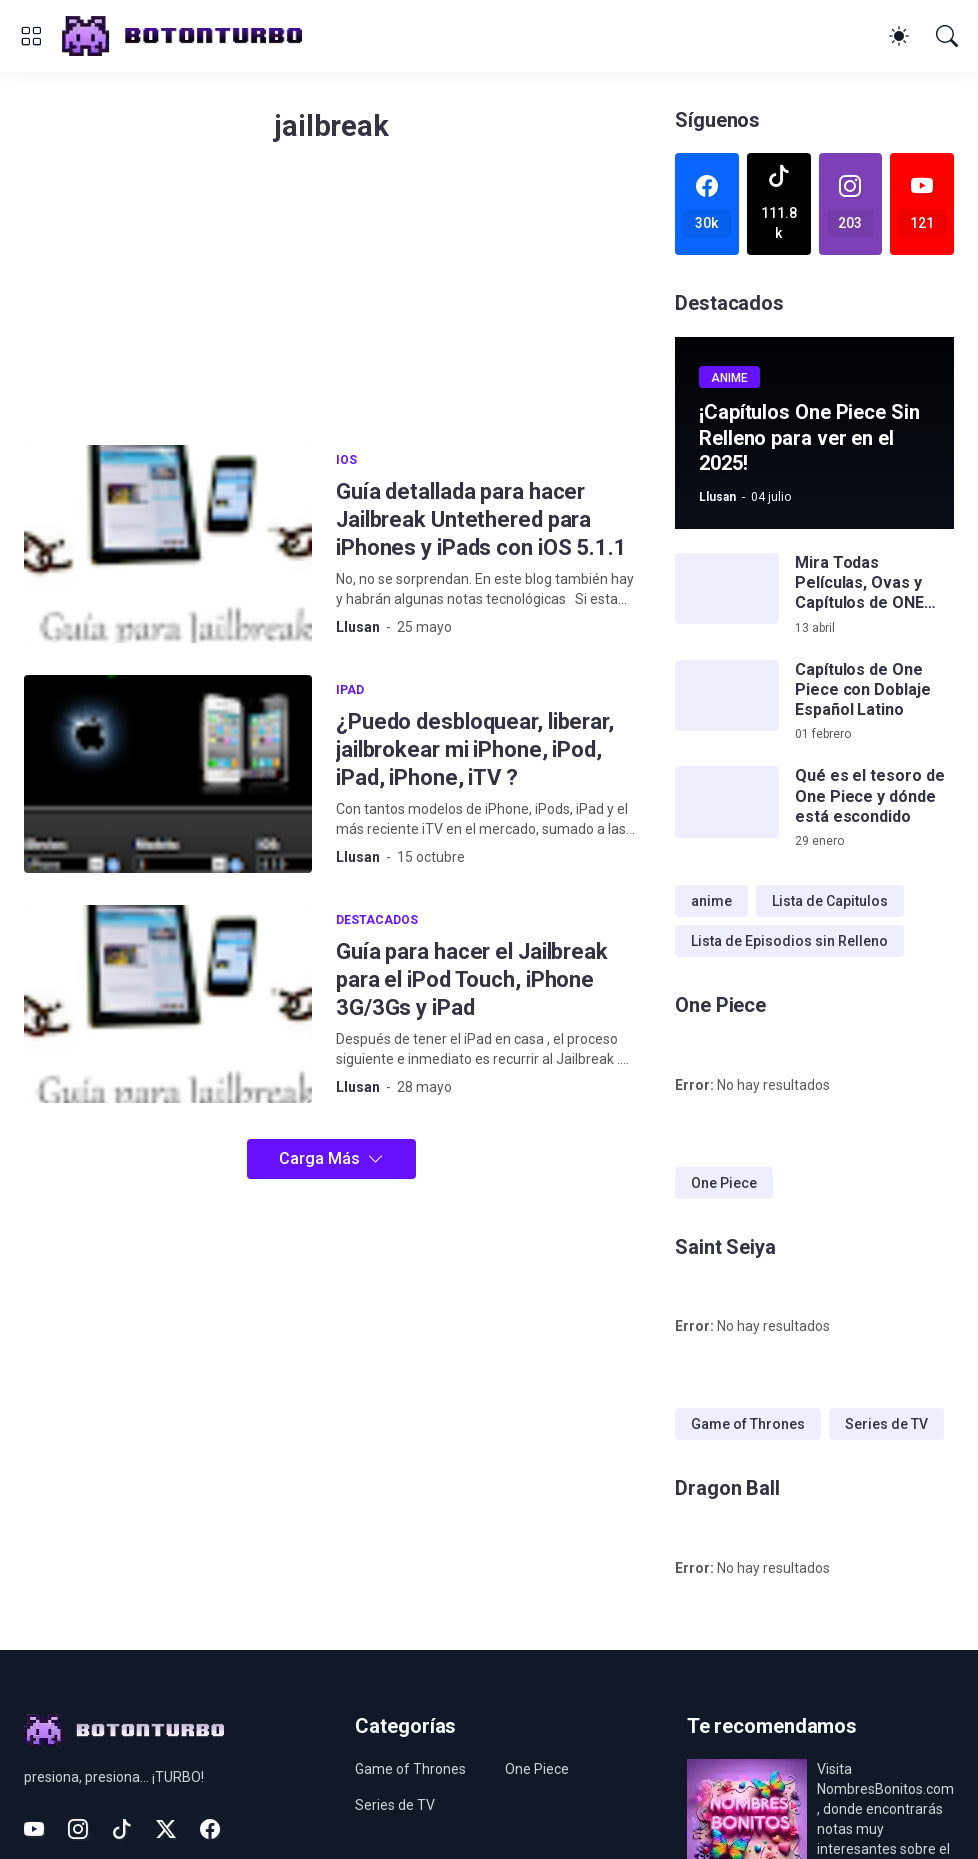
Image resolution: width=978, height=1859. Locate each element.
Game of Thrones (748, 1424)
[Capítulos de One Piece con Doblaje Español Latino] (727, 696)
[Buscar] (947, 36)
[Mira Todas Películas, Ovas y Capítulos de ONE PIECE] (727, 589)
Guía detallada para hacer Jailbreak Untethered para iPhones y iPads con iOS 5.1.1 (481, 519)
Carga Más (319, 1158)
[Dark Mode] (899, 36)
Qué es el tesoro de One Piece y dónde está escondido (869, 796)
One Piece (724, 1183)
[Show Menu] (31, 36)
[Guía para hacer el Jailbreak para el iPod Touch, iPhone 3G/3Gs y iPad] (168, 1004)
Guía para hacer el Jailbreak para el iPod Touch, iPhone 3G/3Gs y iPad (472, 979)
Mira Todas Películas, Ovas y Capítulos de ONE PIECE (859, 583)
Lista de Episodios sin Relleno (789, 941)
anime (711, 901)
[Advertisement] (331, 305)
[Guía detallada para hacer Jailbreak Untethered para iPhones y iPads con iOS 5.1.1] (168, 544)
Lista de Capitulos (830, 901)
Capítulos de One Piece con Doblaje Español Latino (863, 690)
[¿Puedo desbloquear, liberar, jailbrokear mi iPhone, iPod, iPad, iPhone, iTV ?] (168, 774)
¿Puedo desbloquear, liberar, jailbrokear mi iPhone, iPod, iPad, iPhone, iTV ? (475, 749)
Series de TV (886, 1424)
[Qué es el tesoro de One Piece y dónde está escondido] (727, 802)
